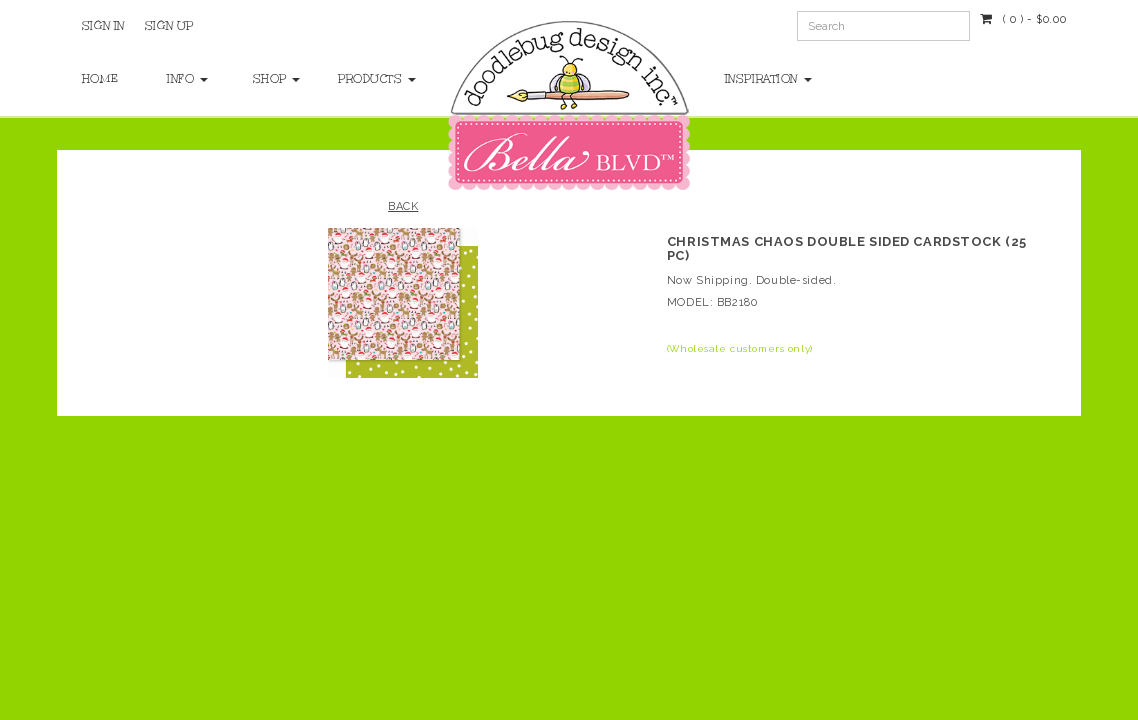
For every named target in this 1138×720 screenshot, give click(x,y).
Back (403, 206)
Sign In (103, 26)
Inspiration (768, 79)
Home (100, 79)
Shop (275, 79)
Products (360, 79)
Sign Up (169, 26)
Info (187, 79)
